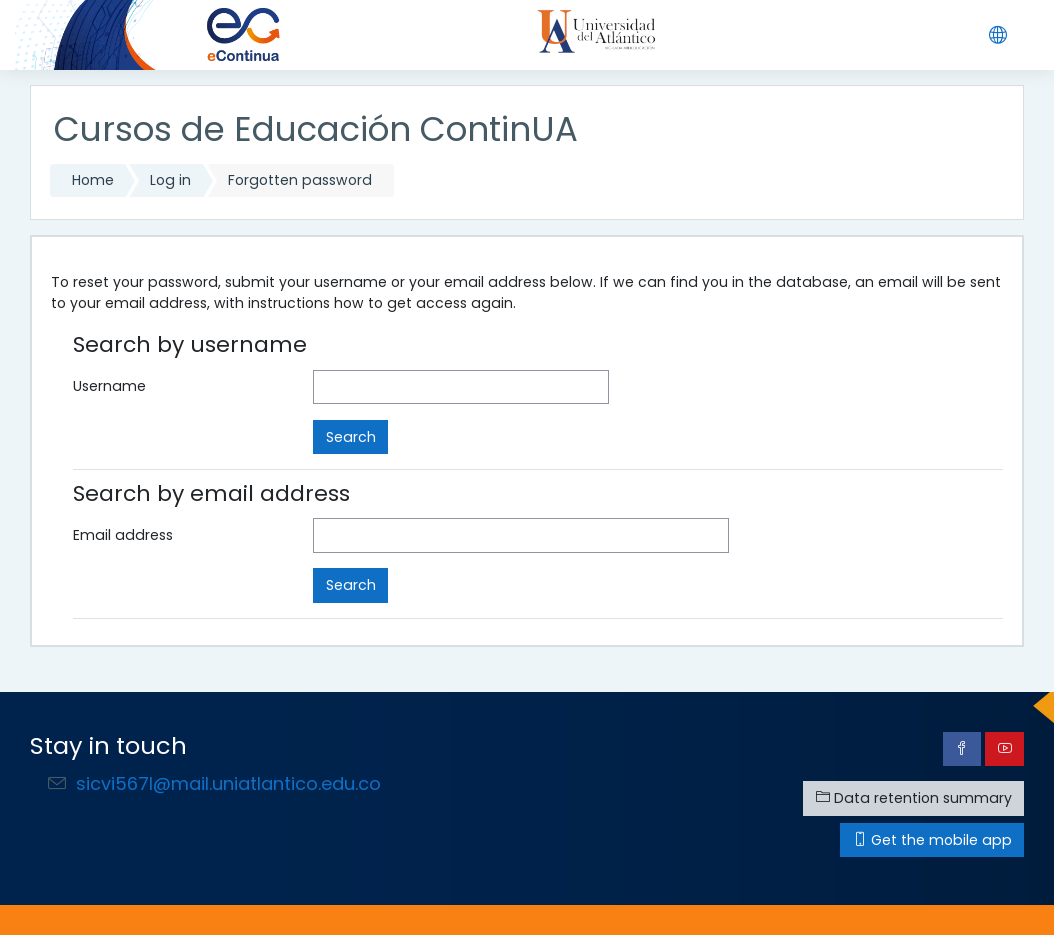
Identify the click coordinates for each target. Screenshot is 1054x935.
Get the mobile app (932, 840)
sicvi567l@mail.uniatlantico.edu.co (228, 783)
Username (109, 386)
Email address (123, 535)
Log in (170, 180)
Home (93, 180)
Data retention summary (914, 798)
